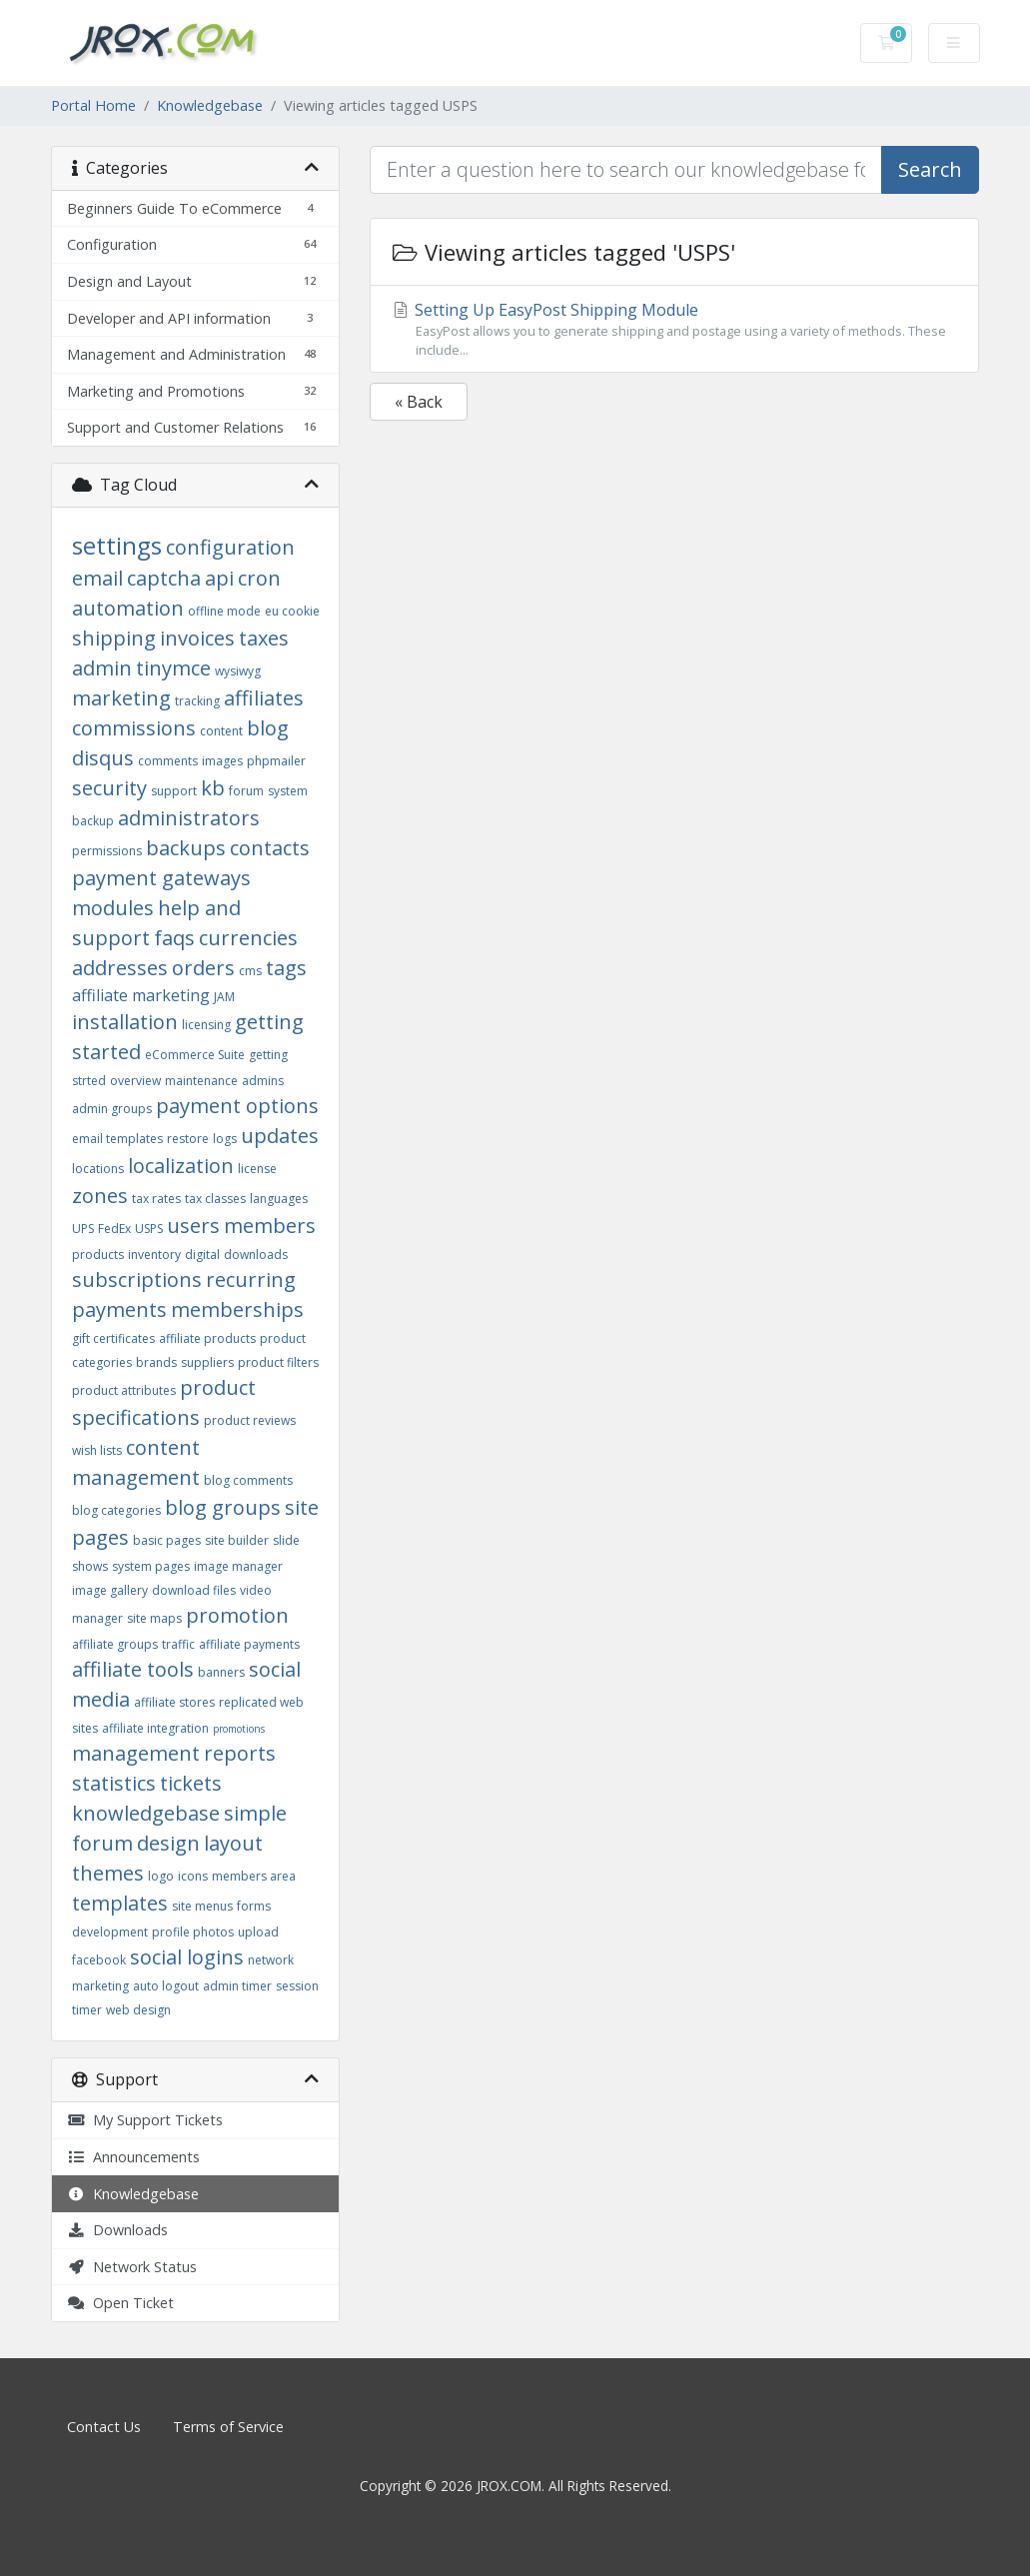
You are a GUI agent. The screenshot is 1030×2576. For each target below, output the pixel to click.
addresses (120, 967)
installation (125, 1021)
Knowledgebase (210, 105)
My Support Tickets (145, 2119)
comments (168, 760)
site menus (202, 1906)
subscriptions (137, 1279)
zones (100, 1195)
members (270, 1225)
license (257, 1168)
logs (225, 1138)
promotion (237, 1615)
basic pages (167, 1540)
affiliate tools (133, 1669)
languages (279, 1198)
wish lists (97, 1450)
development (110, 1932)
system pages (151, 1566)
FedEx (114, 1228)
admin (102, 667)
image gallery (110, 1590)
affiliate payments (249, 1644)
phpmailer (276, 760)
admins (263, 1080)
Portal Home (93, 105)
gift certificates (113, 1338)
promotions (239, 1729)
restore (188, 1138)
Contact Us (104, 2426)
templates (120, 1903)
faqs (174, 937)
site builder (237, 1540)
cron (259, 578)
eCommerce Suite (195, 1054)
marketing (121, 697)
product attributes (124, 1390)
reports (240, 1753)
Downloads (117, 2229)
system (288, 790)
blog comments (248, 1480)
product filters (278, 1362)
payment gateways (161, 877)
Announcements (133, 2156)
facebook (99, 1959)
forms (254, 1906)
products (98, 1254)
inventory (154, 1254)
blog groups (223, 1507)
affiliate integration (155, 1728)
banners (221, 1672)
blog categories (116, 1510)
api (219, 578)
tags (286, 967)
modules (113, 907)
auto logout (166, 1985)
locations (98, 1168)
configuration (230, 547)
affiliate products (207, 1338)
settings (117, 545)
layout (233, 1843)
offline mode (224, 611)
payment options (237, 1105)
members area (254, 1876)
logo (161, 1876)
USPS (149, 1228)
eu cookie (292, 611)
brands (156, 1362)
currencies (248, 937)
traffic (178, 1644)
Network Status (132, 2266)
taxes (264, 638)
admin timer (237, 1985)
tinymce (173, 667)
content (221, 730)
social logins (187, 1956)
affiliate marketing (141, 995)
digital (202, 1254)
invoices (197, 638)
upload (258, 1932)
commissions (134, 727)
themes (108, 1873)
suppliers (207, 1362)
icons (193, 1876)
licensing (206, 1024)
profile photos (193, 1932)
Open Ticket (120, 2302)
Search (930, 169)
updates (280, 1135)
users (193, 1225)
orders (203, 967)
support (174, 790)
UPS (83, 1228)
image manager (238, 1566)
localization (181, 1165)
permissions (107, 850)
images (222, 760)
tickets (191, 1783)
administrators (189, 817)
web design (138, 2009)
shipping (114, 638)
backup (93, 820)
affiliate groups (115, 1644)
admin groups (112, 1108)
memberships (237, 1309)
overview (135, 1080)
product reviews (250, 1420)
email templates (117, 1138)
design (168, 1843)
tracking (197, 700)
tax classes (215, 1198)
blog (268, 727)
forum (246, 790)
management (136, 1753)
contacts (270, 847)
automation (128, 608)
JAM (224, 996)
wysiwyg (238, 670)
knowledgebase (146, 1813)
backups (186, 847)
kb (213, 787)
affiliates (264, 697)
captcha (164, 578)
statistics (114, 1783)
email (97, 578)
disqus (103, 757)
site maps (154, 1618)
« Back (419, 402)
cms (250, 970)
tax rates (156, 1198)
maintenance (201, 1080)
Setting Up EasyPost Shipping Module (674, 329)
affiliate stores (174, 1702)
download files (194, 1590)
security (109, 787)
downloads (256, 1254)
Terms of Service (228, 2426)
